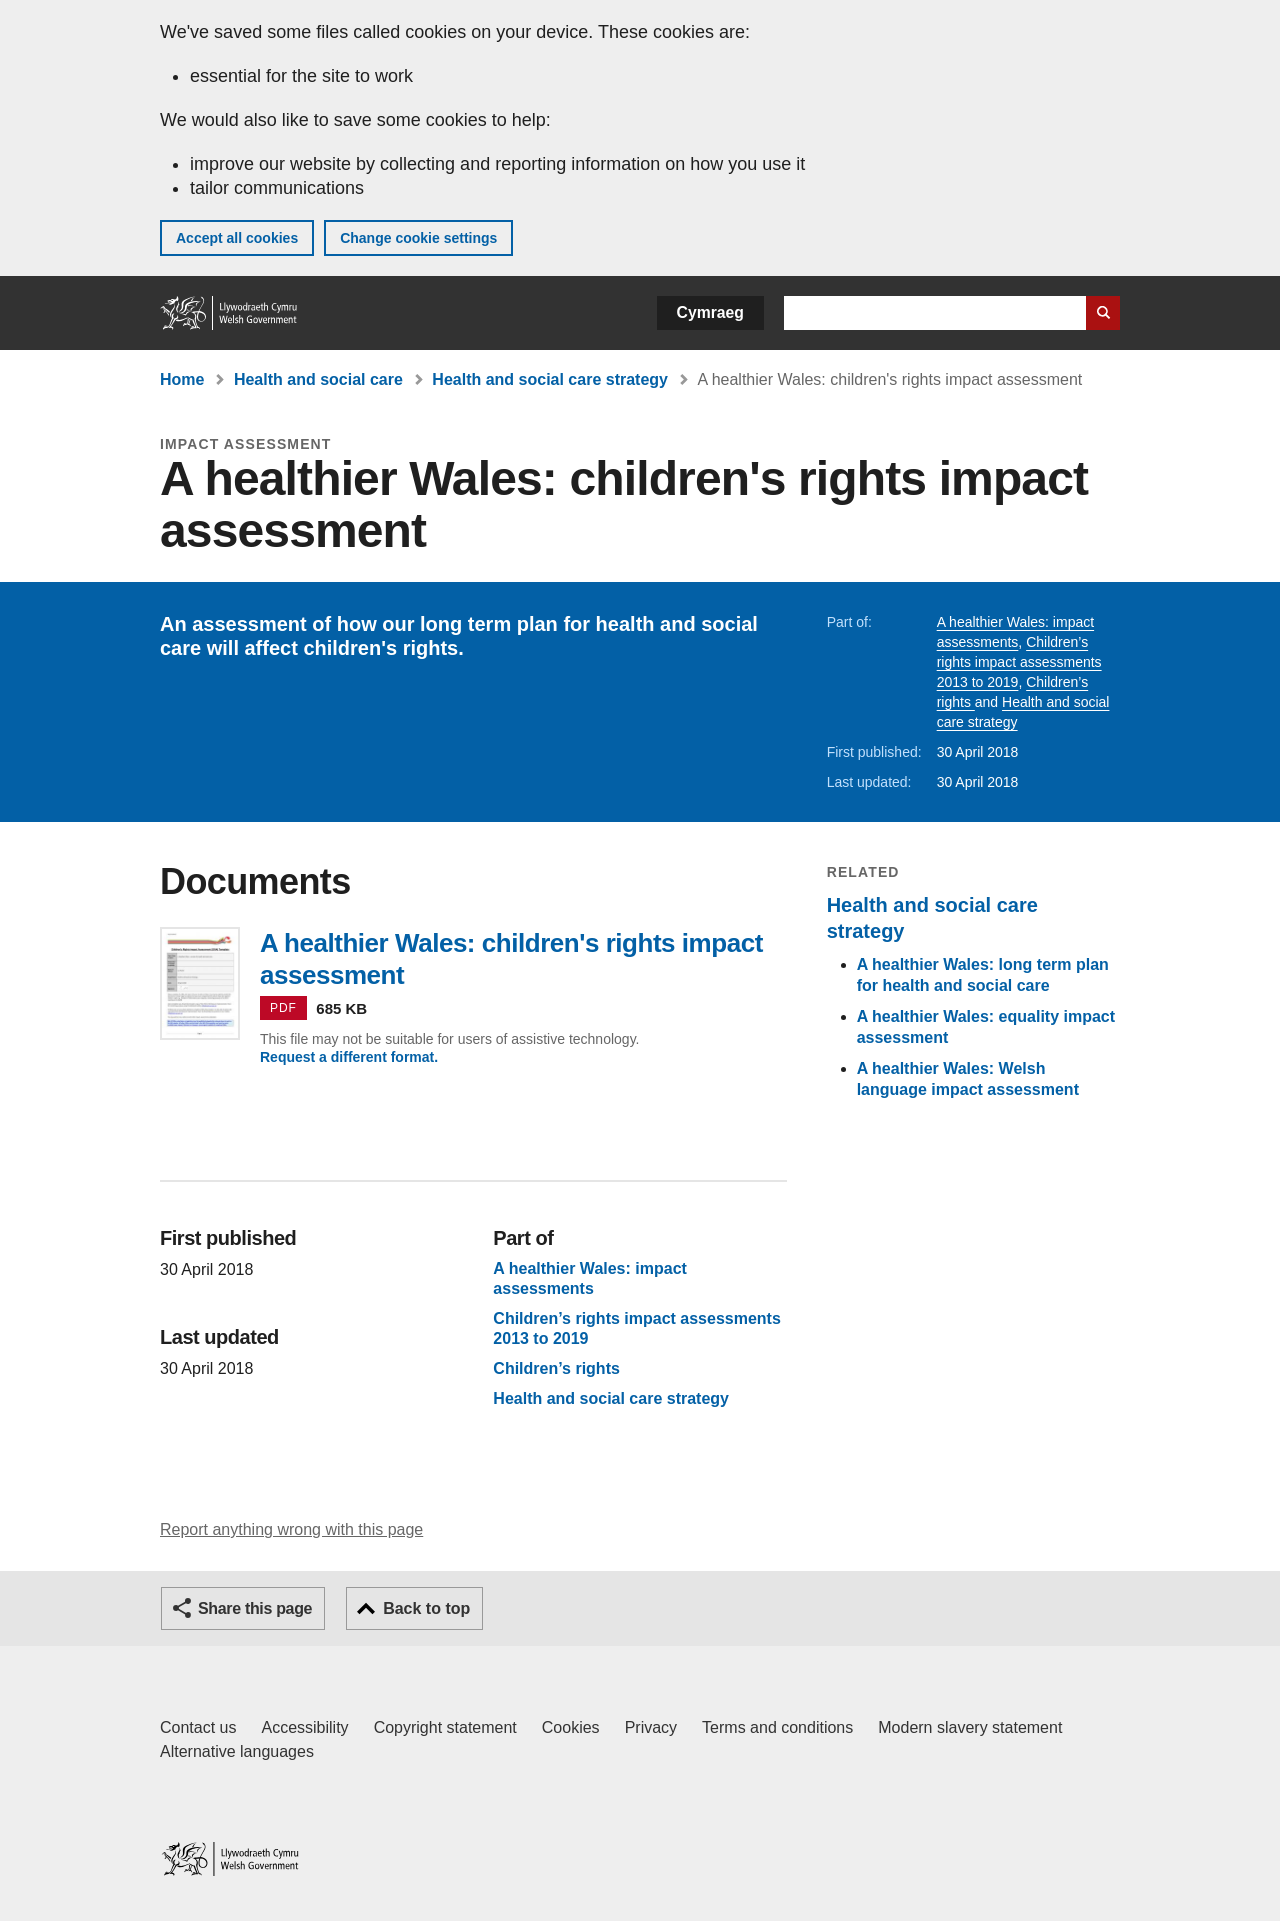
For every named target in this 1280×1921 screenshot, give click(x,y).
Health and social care (318, 379)
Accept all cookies (237, 238)
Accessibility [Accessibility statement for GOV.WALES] (304, 1727)
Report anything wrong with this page (291, 1529)
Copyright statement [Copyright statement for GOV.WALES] (445, 1727)
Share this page (255, 1608)
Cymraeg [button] (710, 312)
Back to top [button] (426, 1608)
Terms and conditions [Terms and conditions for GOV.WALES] (777, 1727)
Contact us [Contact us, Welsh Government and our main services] (198, 1727)
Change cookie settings (418, 238)
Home (182, 379)
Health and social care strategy (550, 379)
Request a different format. (349, 1057)
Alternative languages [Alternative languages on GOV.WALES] (237, 1751)
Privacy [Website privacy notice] (651, 1727)
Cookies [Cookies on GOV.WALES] (571, 1727)
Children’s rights (556, 1369)
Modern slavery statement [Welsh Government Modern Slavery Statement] (970, 1727)
